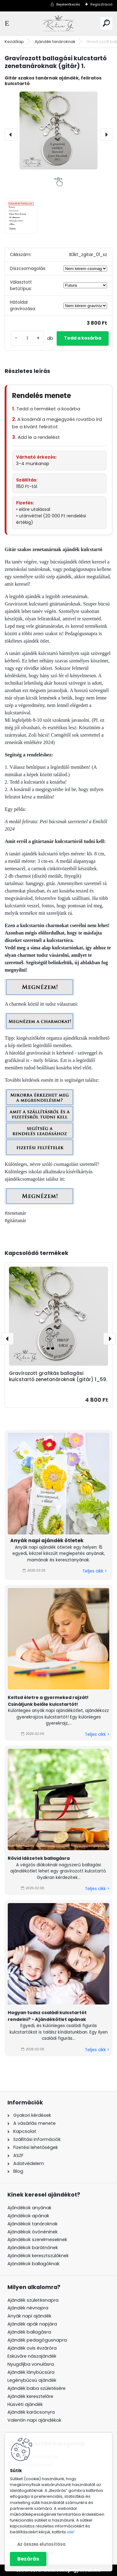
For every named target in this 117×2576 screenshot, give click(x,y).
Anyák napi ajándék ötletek (47, 1540)
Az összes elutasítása (41, 2544)
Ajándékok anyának (29, 2208)
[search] (106, 23)
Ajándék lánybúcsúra (30, 2372)
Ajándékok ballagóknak (33, 2264)
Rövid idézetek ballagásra (39, 1858)
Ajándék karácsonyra (31, 2412)
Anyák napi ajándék (29, 2316)
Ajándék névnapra (27, 2308)
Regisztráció (101, 4)
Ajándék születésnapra (32, 2300)
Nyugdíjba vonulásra (30, 2364)
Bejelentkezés (68, 4)
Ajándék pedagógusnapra (37, 2340)
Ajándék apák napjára (32, 2324)
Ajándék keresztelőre (30, 2396)
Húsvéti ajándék (25, 2404)
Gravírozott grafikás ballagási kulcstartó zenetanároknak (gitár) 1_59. (58, 1376)
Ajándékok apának (28, 2216)
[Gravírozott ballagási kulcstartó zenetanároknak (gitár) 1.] (59, 130)
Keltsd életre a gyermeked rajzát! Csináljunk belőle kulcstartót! (48, 1700)
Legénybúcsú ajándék (31, 2380)
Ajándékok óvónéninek (32, 2232)
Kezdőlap (14, 42)
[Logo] (58, 23)
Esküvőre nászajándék (31, 2356)
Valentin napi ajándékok (34, 2420)
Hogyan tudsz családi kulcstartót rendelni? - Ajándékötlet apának (47, 2015)
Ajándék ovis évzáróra (32, 2348)
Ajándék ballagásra (29, 2332)
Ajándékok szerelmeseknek (37, 2239)
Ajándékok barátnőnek (32, 2247)
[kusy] (27, 338)
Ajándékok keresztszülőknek (38, 2256)
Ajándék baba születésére (36, 2388)
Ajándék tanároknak (55, 42)
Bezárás (28, 2558)
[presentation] (11, 134)
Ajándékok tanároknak (32, 2224)
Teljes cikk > (94, 1571)
